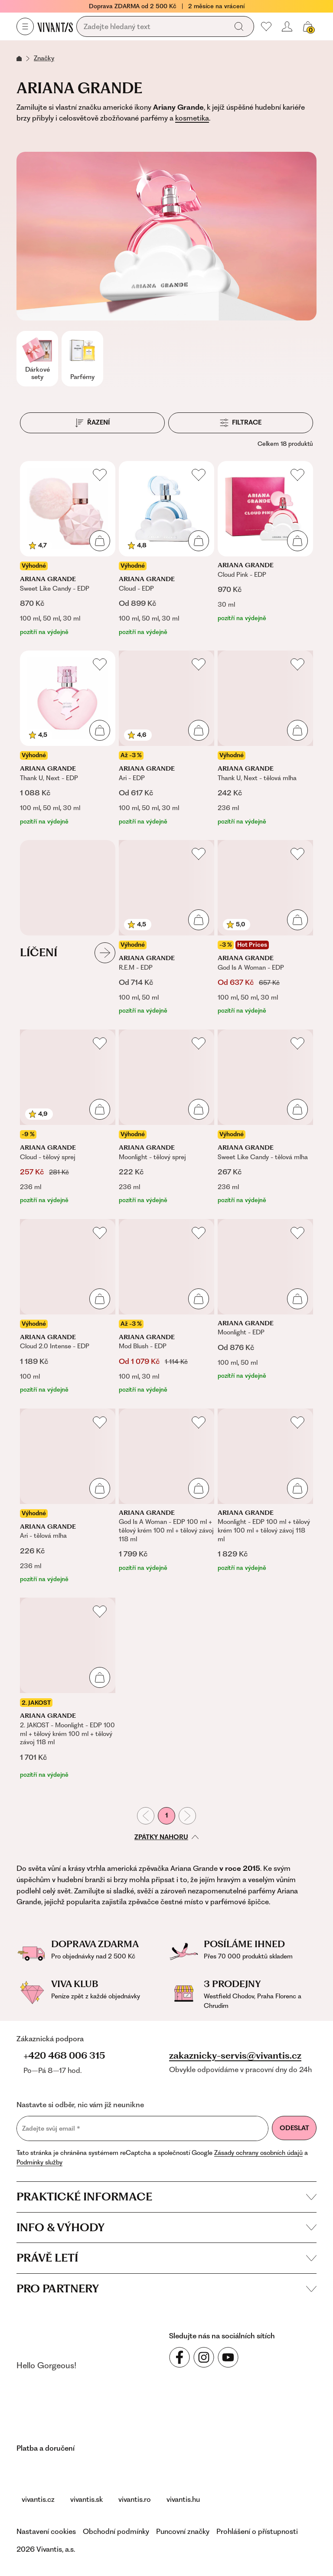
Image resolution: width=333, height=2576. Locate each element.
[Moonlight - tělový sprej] (166, 1117)
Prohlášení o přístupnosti (257, 2531)
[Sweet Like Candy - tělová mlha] (265, 1117)
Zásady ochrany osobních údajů (258, 2153)
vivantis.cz (38, 2499)
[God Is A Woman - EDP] (265, 928)
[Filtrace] (240, 422)
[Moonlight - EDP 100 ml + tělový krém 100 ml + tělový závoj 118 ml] (265, 1496)
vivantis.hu (183, 2499)
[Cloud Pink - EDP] (265, 549)
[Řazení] (92, 422)
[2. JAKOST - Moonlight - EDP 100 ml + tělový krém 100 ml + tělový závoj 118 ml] (67, 1688)
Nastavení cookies (46, 2531)
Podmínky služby (39, 2162)
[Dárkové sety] (37, 358)
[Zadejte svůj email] (142, 2128)
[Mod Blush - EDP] (166, 1307)
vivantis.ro (134, 2499)
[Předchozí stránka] (145, 1815)
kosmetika (192, 118)
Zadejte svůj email (51, 2128)
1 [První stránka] (166, 1815)
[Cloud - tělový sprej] (67, 1117)
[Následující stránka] (187, 1815)
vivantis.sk (86, 2499)
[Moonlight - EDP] (265, 1307)
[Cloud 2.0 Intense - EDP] (67, 1307)
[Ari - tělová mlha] (67, 1496)
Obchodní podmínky (116, 2531)
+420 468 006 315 (64, 2055)
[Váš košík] (308, 26)
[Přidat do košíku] (99, 540)
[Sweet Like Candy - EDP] (67, 549)
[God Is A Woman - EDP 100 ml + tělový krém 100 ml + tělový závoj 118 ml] (166, 1496)
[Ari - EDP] (166, 738)
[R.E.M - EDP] (166, 928)
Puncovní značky (182, 2531)
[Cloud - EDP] (166, 549)
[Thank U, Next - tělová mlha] (265, 738)
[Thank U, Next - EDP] (67, 738)
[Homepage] (55, 27)
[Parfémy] (82, 358)
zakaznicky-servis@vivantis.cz (235, 2055)
